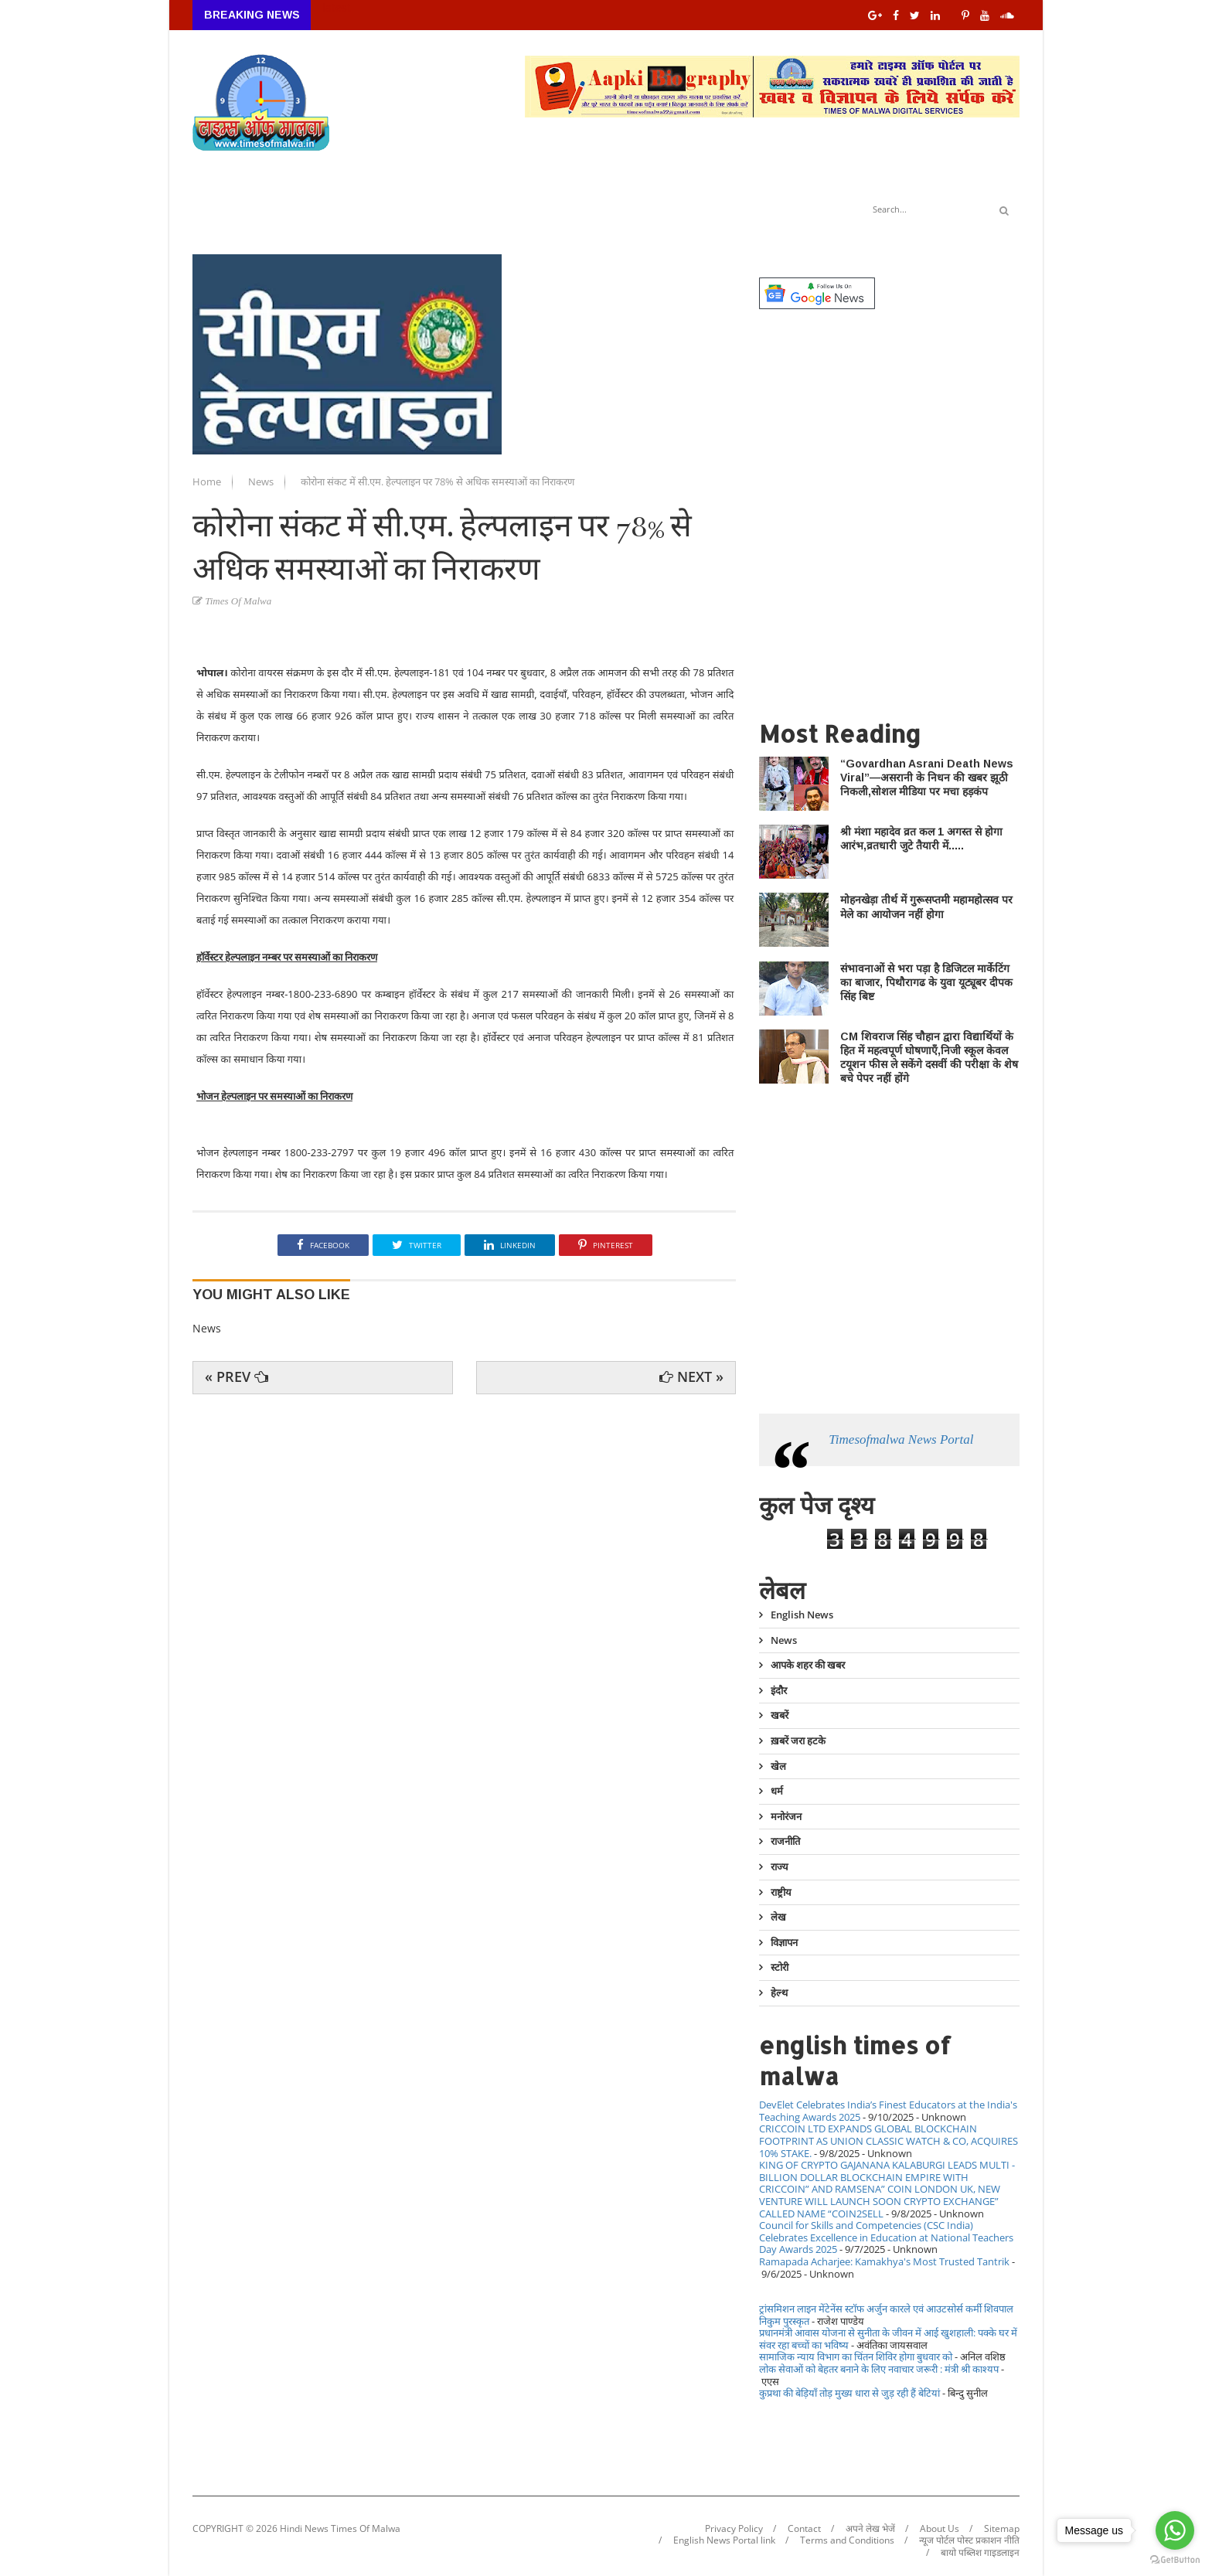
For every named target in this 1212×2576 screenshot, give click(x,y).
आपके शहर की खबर (808, 1665)
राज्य (779, 1866)
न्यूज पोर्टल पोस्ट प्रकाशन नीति (969, 2540)
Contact (804, 2528)
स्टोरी (779, 1967)
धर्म (777, 1791)
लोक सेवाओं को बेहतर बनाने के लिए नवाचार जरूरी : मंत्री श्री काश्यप (879, 2369)
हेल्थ (779, 1992)
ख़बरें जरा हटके (798, 1740)
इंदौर (779, 1690)
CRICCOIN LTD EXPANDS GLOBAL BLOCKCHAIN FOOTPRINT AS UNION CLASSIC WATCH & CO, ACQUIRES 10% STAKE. (888, 2140)
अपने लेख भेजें (870, 2528)
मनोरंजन (786, 1816)
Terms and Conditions (847, 2540)
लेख (778, 1917)
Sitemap (1002, 2528)
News (262, 481)
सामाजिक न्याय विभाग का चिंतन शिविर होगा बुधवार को (855, 2356)
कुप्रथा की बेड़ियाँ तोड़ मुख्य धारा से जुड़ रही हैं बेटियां (849, 2393)
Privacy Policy (734, 2528)
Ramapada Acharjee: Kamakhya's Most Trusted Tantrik (884, 2261)
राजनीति (785, 1841)
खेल (778, 1766)
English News (802, 1615)
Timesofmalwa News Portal (901, 1439)
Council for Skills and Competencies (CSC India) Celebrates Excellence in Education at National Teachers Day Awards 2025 (886, 2237)
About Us (939, 2528)
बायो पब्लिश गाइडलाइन (980, 2552)
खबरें (779, 1715)
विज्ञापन (784, 1942)
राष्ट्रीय (781, 1892)
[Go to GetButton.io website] (1175, 2560)
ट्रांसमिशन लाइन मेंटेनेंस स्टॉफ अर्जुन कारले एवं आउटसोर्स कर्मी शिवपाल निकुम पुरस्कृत (886, 2315)
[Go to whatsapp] (1175, 2530)
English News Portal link (724, 2540)
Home (207, 481)
